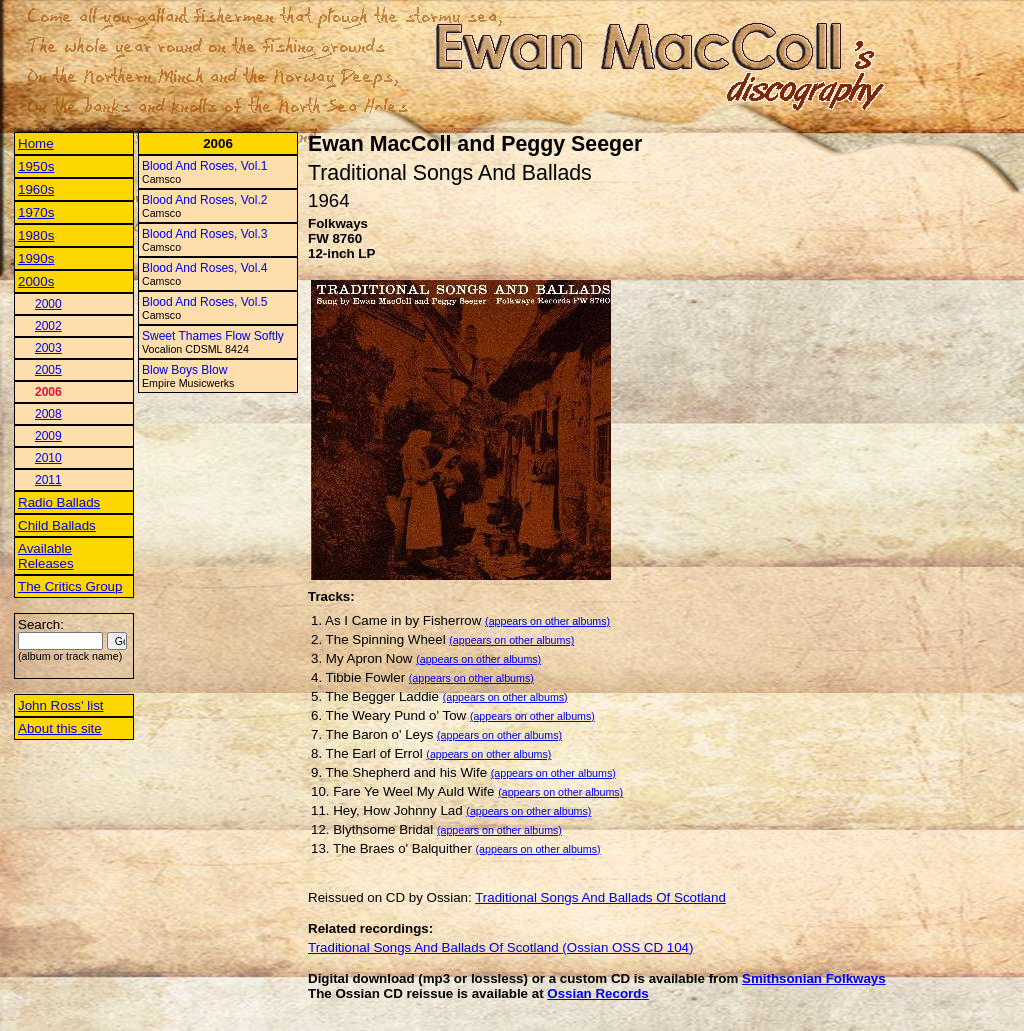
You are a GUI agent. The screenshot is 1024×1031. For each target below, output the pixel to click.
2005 (48, 370)
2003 (48, 348)
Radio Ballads (59, 502)
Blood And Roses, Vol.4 (204, 268)
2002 (48, 326)
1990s (36, 258)
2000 (48, 304)
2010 (48, 458)
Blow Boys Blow (184, 370)
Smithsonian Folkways (814, 978)
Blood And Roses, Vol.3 (204, 234)
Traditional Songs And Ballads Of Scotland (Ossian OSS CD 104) (500, 947)
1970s (36, 212)
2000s (36, 281)
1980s (36, 235)
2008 (48, 414)
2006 (48, 392)
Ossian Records (597, 993)
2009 (48, 436)
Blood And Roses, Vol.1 (204, 166)
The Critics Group (70, 586)
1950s (36, 166)
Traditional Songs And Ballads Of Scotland (600, 897)
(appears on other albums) (547, 621)
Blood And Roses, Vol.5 (204, 302)
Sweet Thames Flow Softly (213, 336)
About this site (60, 728)
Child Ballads (57, 525)
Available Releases (46, 556)
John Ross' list (61, 705)
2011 (48, 480)
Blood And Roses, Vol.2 (204, 200)
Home (36, 143)
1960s (36, 189)
